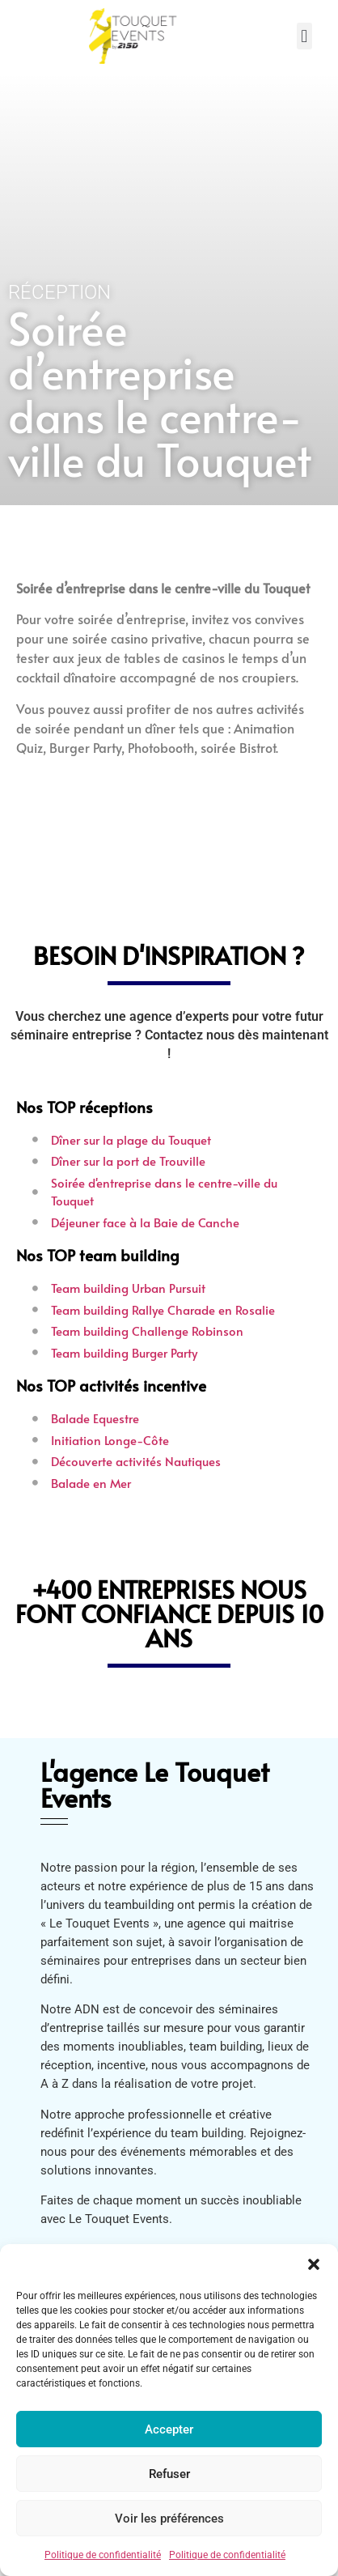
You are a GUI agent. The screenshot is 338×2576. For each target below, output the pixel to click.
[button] (314, 2264)
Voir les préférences (169, 2518)
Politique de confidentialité (102, 2555)
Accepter (169, 2429)
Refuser (169, 2474)
